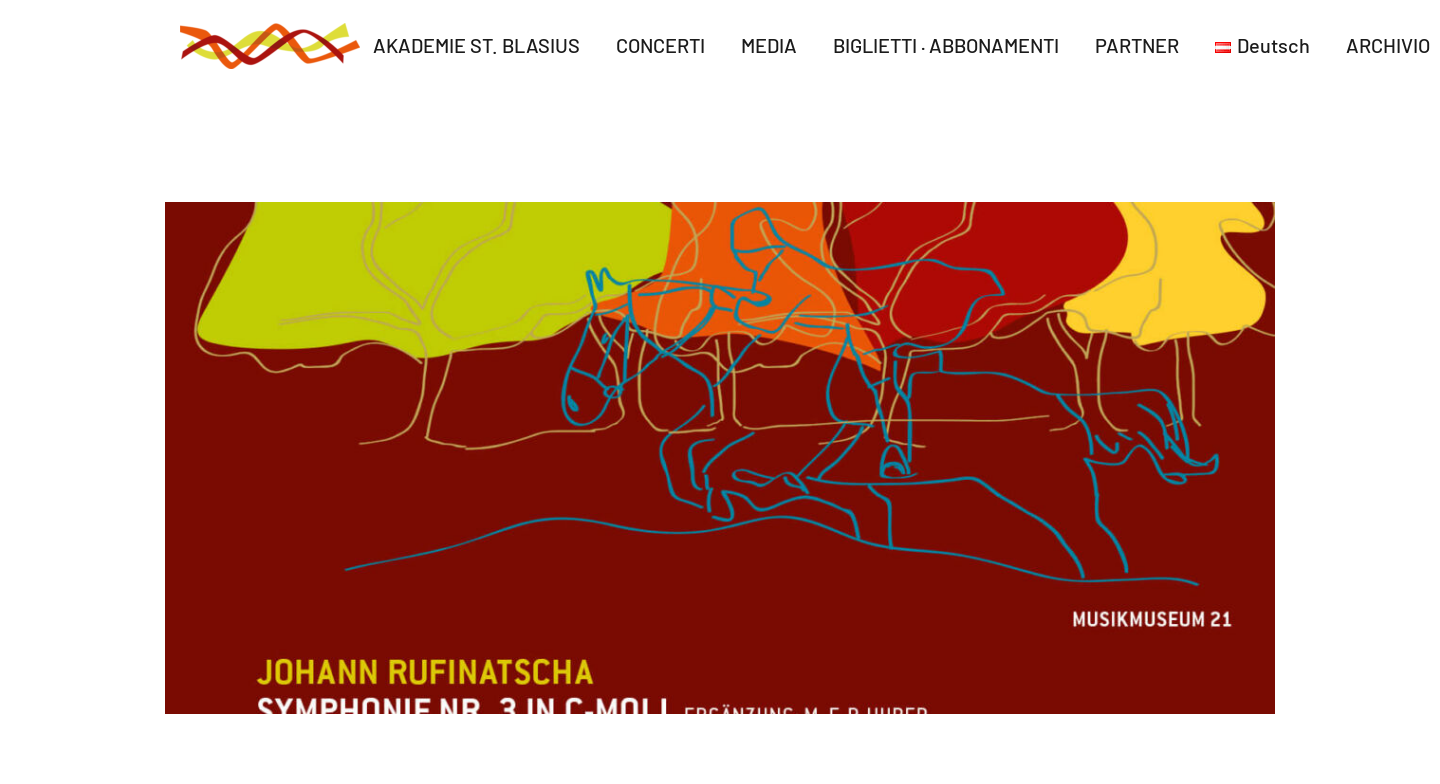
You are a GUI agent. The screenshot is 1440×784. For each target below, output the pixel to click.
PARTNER (1137, 45)
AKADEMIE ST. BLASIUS (476, 45)
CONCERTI (660, 45)
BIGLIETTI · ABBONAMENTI (946, 45)
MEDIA (769, 45)
